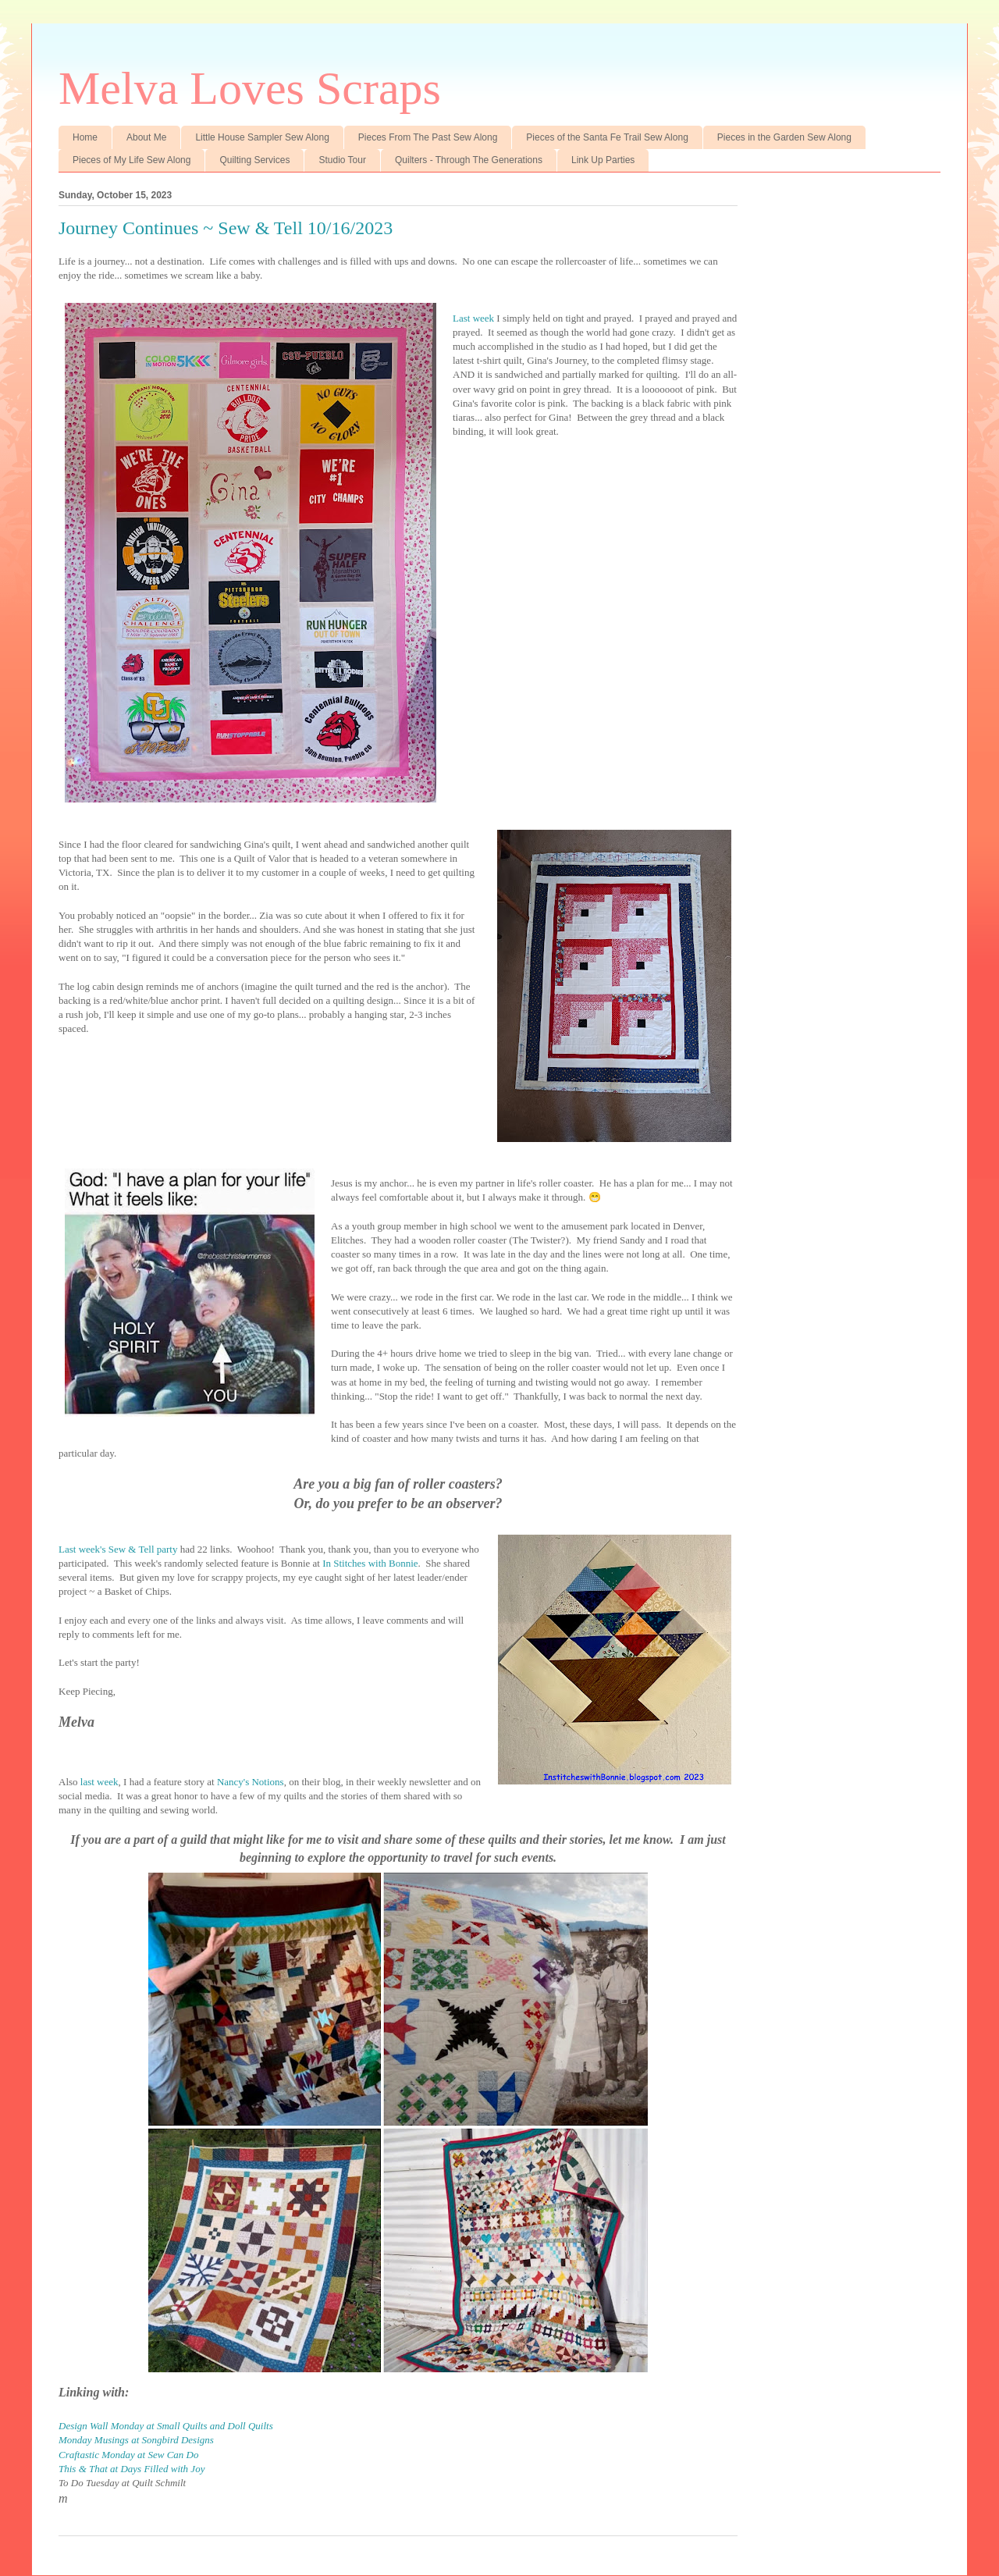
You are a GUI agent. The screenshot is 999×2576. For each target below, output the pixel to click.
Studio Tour (342, 160)
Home (85, 137)
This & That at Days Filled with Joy (131, 2469)
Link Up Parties (603, 160)
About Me (146, 137)
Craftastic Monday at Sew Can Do (128, 2454)
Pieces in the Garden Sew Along (784, 137)
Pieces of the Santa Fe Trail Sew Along (607, 137)
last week (99, 1782)
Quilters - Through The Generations (468, 160)
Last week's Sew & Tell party (118, 1549)
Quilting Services (254, 160)
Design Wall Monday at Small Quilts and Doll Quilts (166, 2426)
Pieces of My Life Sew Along (131, 160)
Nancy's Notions (250, 1782)
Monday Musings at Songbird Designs (136, 2440)
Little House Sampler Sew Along (262, 137)
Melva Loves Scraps (250, 88)
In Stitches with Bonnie (370, 1563)
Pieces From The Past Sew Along (428, 137)
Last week (473, 318)
